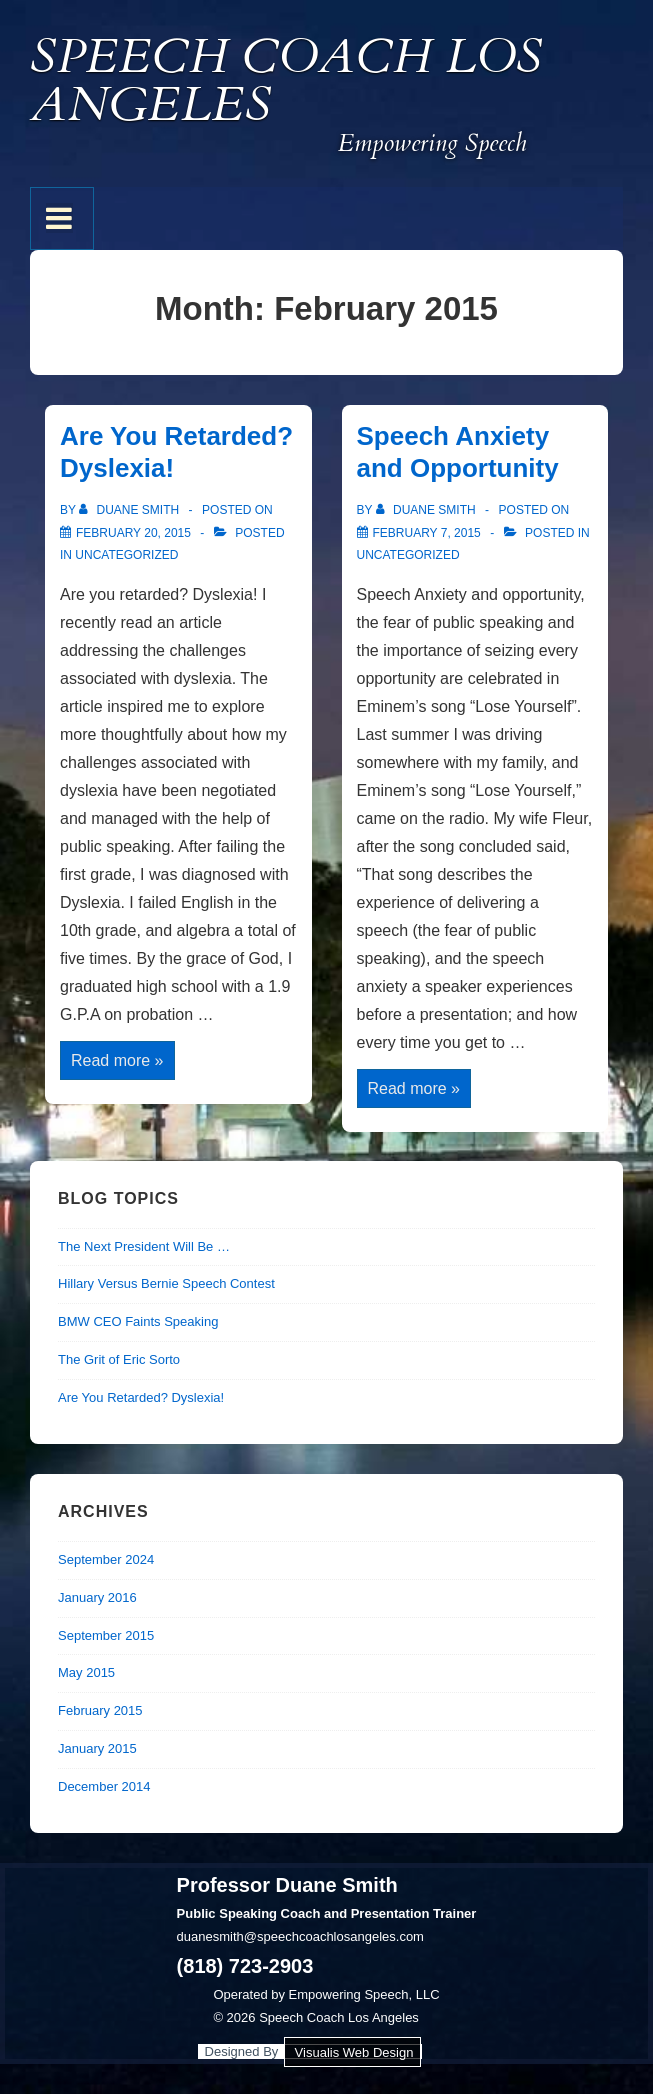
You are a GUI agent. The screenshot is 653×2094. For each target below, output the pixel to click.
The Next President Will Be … (144, 1246)
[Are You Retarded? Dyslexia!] (133, 533)
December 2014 (104, 1786)
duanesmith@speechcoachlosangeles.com (300, 1936)
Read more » (117, 1062)
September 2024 (106, 1559)
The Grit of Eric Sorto (119, 1359)
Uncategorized (126, 555)
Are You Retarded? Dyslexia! (141, 1397)
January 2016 (97, 1597)
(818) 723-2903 (245, 1966)
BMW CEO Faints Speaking (138, 1321)
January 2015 (97, 1748)
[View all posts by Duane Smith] (130, 510)
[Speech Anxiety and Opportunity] (427, 533)
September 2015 (106, 1635)
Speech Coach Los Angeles (286, 80)
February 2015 (100, 1710)
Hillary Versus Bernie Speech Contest (166, 1283)
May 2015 (86, 1672)
